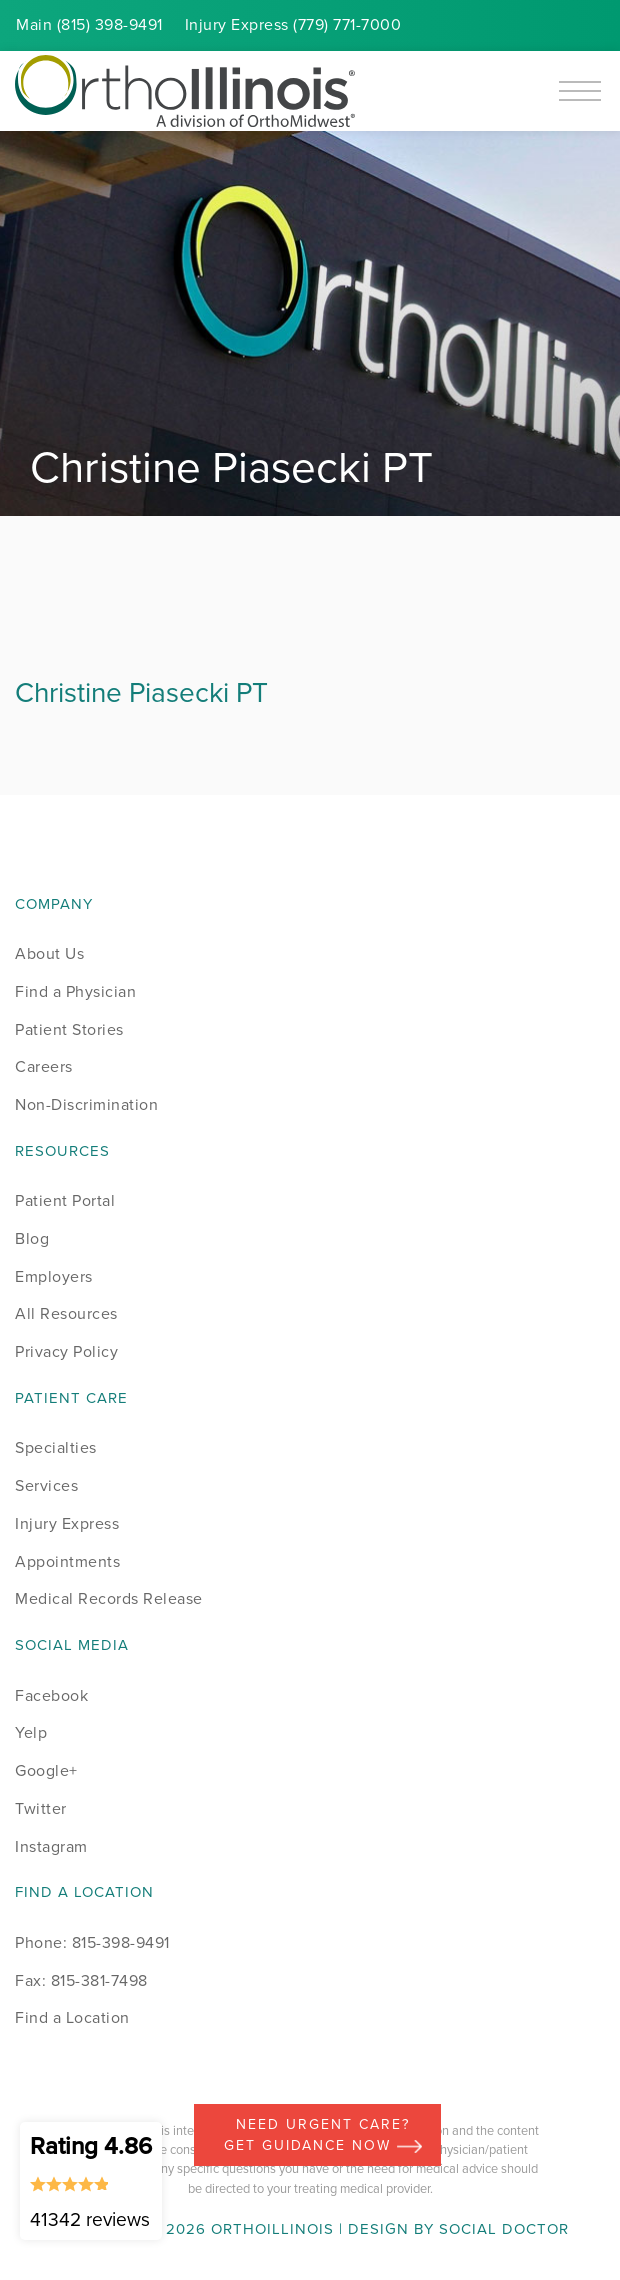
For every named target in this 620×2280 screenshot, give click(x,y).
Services (46, 1485)
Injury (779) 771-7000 (293, 24)
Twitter (41, 1808)
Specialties (56, 1447)
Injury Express (67, 1523)
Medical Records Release (109, 1598)
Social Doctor (504, 2229)
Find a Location (72, 2017)
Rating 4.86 (91, 2181)
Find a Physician (75, 991)
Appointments (67, 1561)
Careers (44, 1066)
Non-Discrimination (86, 1104)
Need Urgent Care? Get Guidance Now (323, 2135)
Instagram (51, 1846)
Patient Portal (65, 1200)
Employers (54, 1276)
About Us (49, 953)
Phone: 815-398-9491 (92, 1942)
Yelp (31, 1732)
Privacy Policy (66, 1351)
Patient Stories (69, 1029)
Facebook (51, 1695)
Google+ (46, 1770)
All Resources (66, 1313)
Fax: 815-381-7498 (81, 1980)
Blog (32, 1238)
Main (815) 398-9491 (89, 24)
